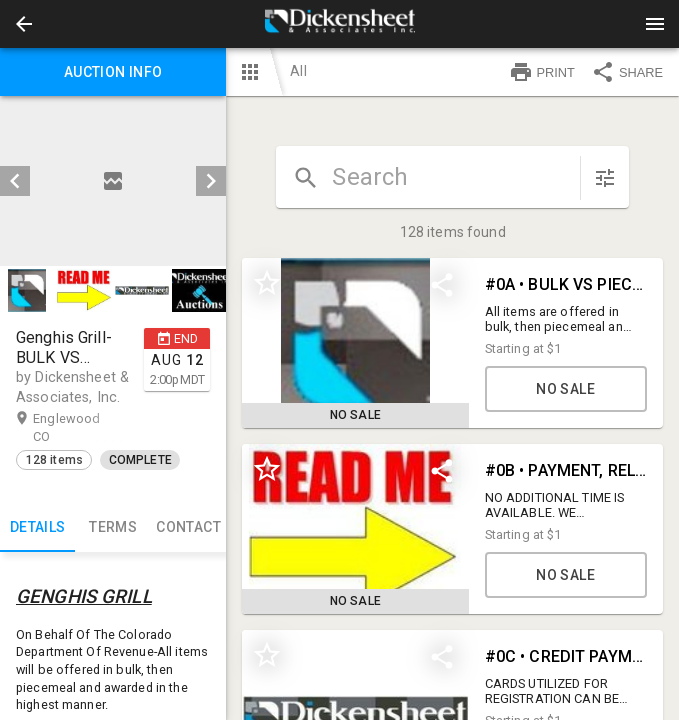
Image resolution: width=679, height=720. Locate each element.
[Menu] (655, 24)
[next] (211, 181)
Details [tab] (37, 528)
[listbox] (113, 181)
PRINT (542, 72)
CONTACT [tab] (188, 528)
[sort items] (605, 178)
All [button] (298, 71)
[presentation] (340, 24)
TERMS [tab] (112, 528)
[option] (113, 181)
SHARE (627, 72)
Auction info (113, 72)
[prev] (15, 181)
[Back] (24, 24)
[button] (24, 24)
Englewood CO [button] (66, 427)
